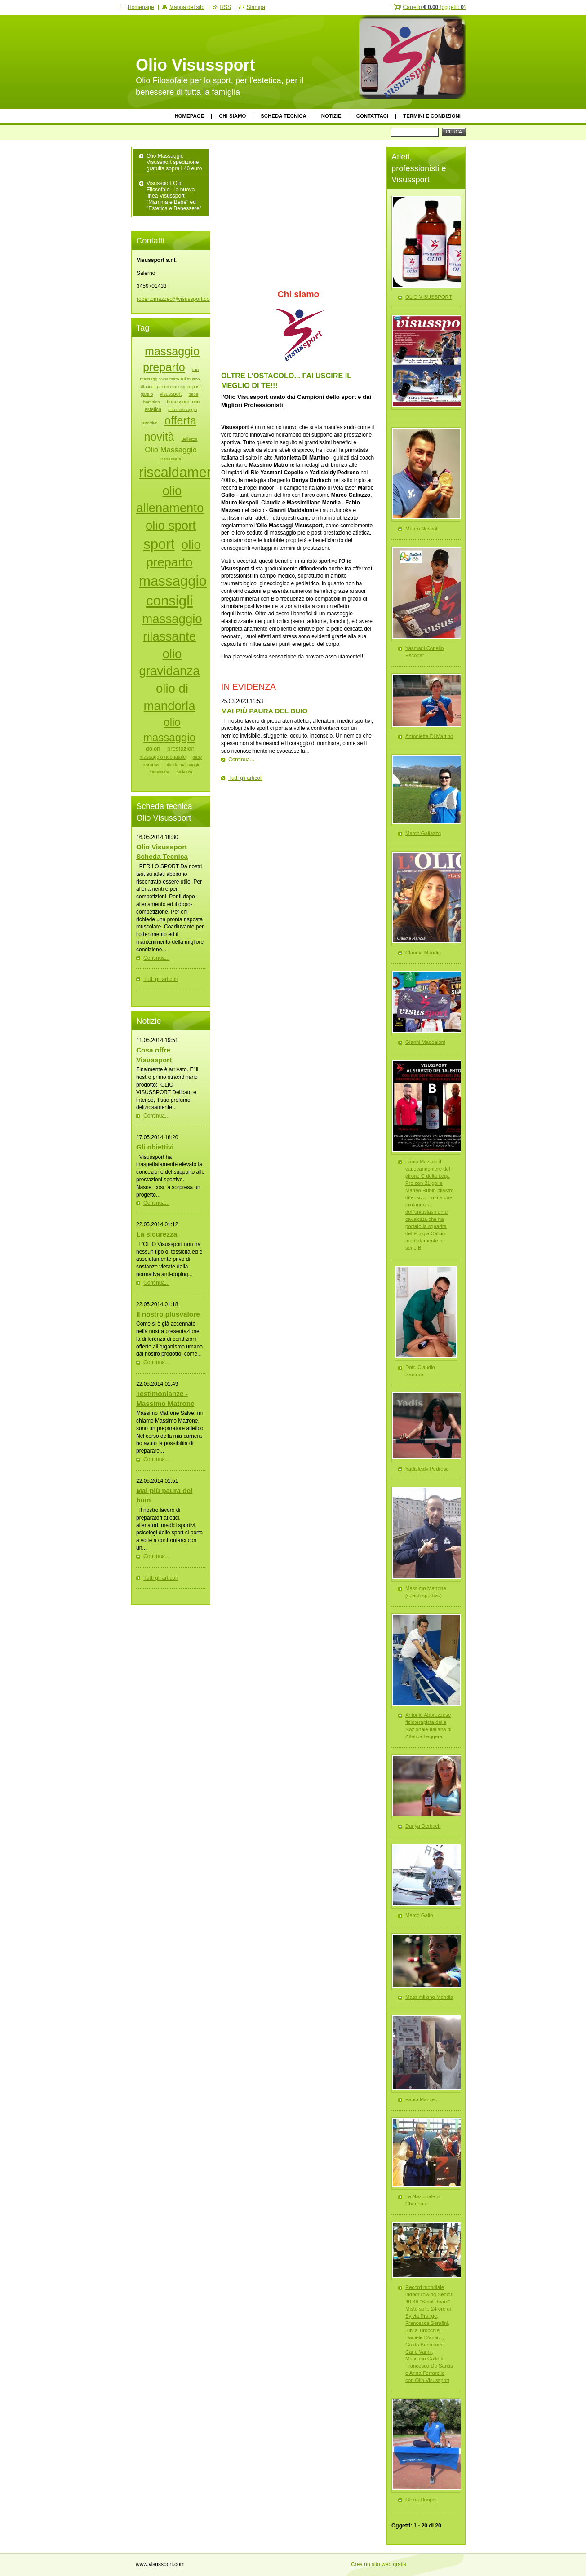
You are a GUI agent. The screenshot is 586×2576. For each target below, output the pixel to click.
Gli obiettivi (155, 1147)
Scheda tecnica (283, 116)
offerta (180, 420)
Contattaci (372, 116)
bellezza (184, 771)
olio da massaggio (183, 764)
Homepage (189, 116)
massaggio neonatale (163, 757)
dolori (153, 748)
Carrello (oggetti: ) (434, 7)
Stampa (255, 7)
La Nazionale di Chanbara (423, 2200)
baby (197, 757)
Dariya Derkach (423, 1826)
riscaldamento (182, 472)
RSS (225, 7)
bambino (151, 401)
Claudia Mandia (423, 952)
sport (158, 544)
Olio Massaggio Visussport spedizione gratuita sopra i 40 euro (174, 162)
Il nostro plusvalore (168, 1314)
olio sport (171, 525)
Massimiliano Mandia (429, 1997)
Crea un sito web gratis (378, 2564)
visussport (171, 394)
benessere (159, 771)
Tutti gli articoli (245, 778)
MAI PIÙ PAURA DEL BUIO (264, 711)
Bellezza (189, 439)
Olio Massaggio (171, 450)
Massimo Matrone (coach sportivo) (425, 1592)
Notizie (331, 116)
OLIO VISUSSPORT (428, 297)
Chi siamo (232, 116)
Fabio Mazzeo (421, 2099)
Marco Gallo (419, 1915)
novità (159, 436)
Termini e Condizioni (432, 116)
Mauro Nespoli (421, 528)
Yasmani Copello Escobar (424, 651)
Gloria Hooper (421, 2499)
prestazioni (181, 748)
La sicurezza (156, 1234)
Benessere (170, 458)
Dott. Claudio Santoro (420, 1371)
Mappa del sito (186, 7)
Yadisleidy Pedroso (427, 1468)
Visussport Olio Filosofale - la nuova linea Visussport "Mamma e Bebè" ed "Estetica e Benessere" (173, 196)
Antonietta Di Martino (429, 736)
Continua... (241, 759)
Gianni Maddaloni (425, 1042)
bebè (193, 394)
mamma (150, 764)
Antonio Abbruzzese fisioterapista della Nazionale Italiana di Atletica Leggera (428, 1725)
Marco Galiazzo (423, 833)
